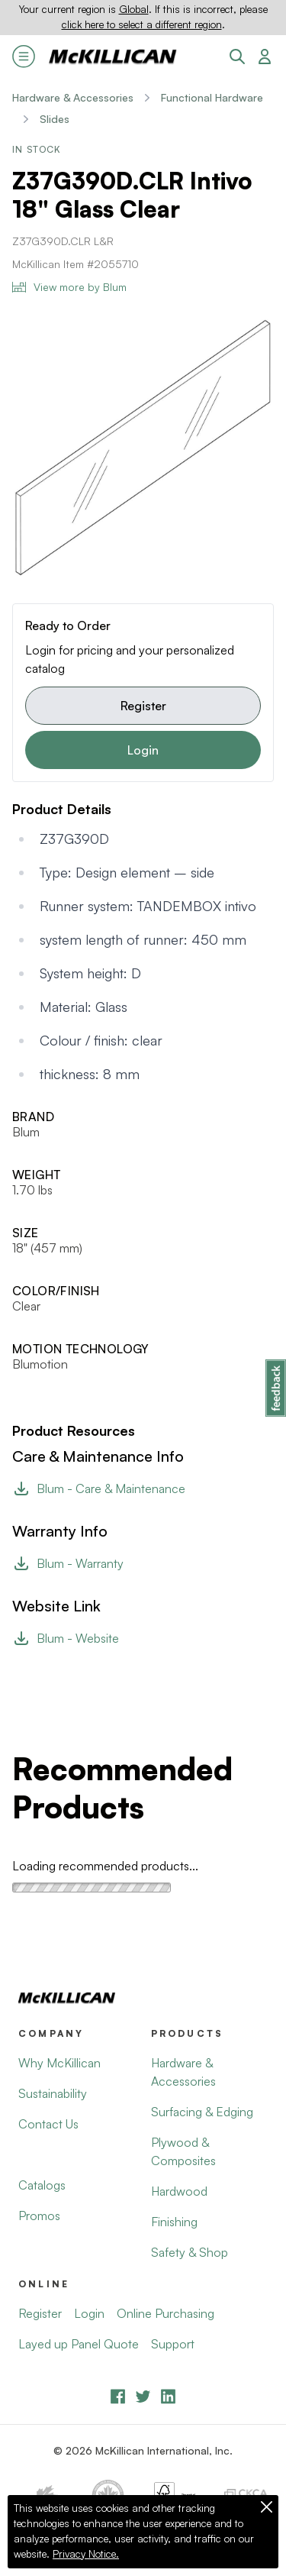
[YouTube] (143, 2396)
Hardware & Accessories (72, 97)
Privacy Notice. (86, 2554)
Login (143, 750)
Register (143, 705)
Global (134, 9)
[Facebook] (117, 2396)
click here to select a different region (142, 24)
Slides (54, 118)
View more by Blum (69, 286)
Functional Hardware (212, 97)
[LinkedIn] (168, 2396)
